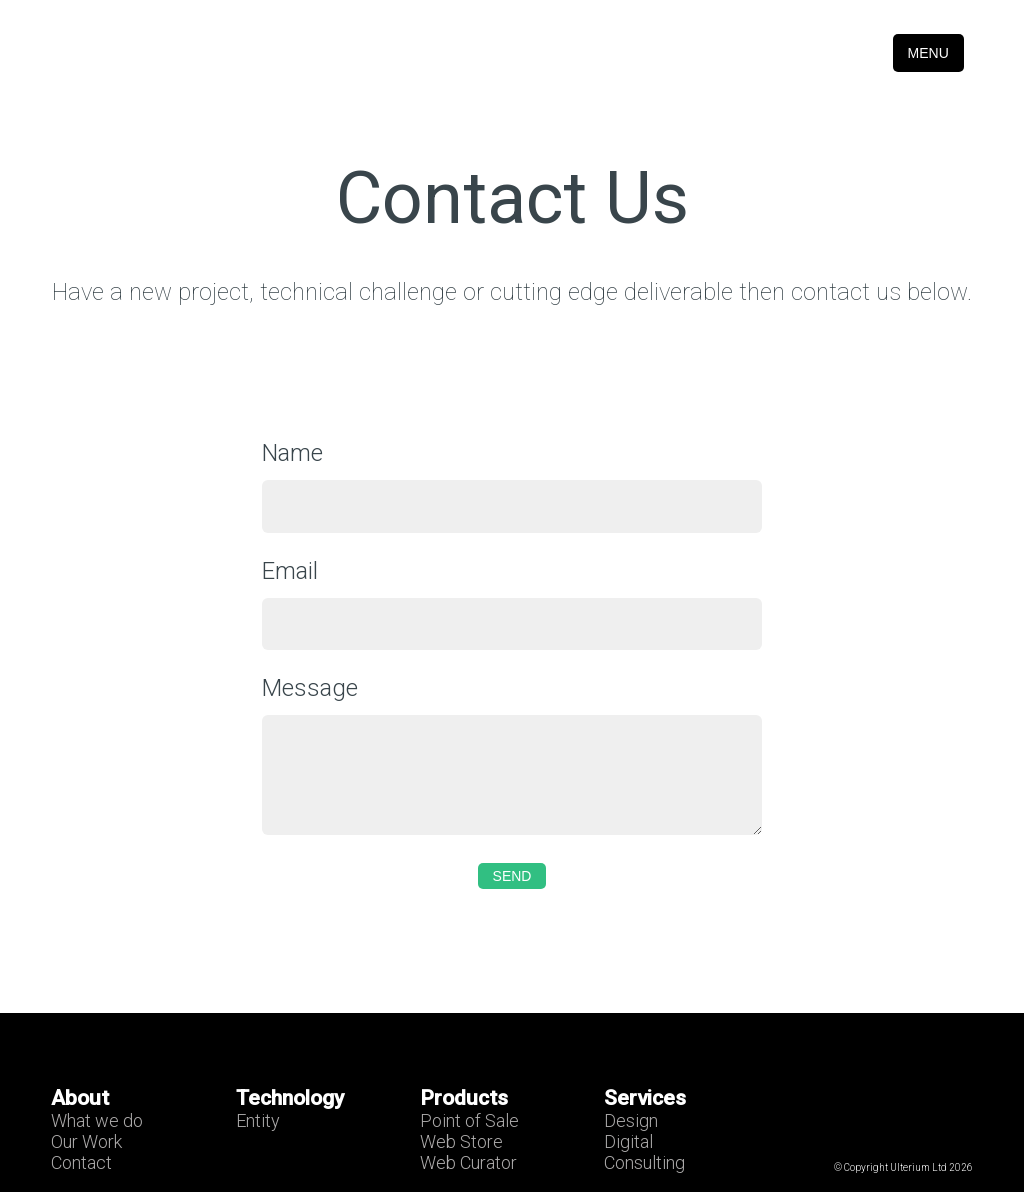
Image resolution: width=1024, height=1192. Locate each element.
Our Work (86, 1141)
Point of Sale (469, 1120)
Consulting (644, 1162)
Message (310, 688)
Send (512, 876)
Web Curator (468, 1162)
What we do (97, 1120)
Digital (628, 1141)
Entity (258, 1120)
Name (292, 453)
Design (631, 1120)
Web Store (461, 1141)
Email (290, 571)
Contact (81, 1162)
